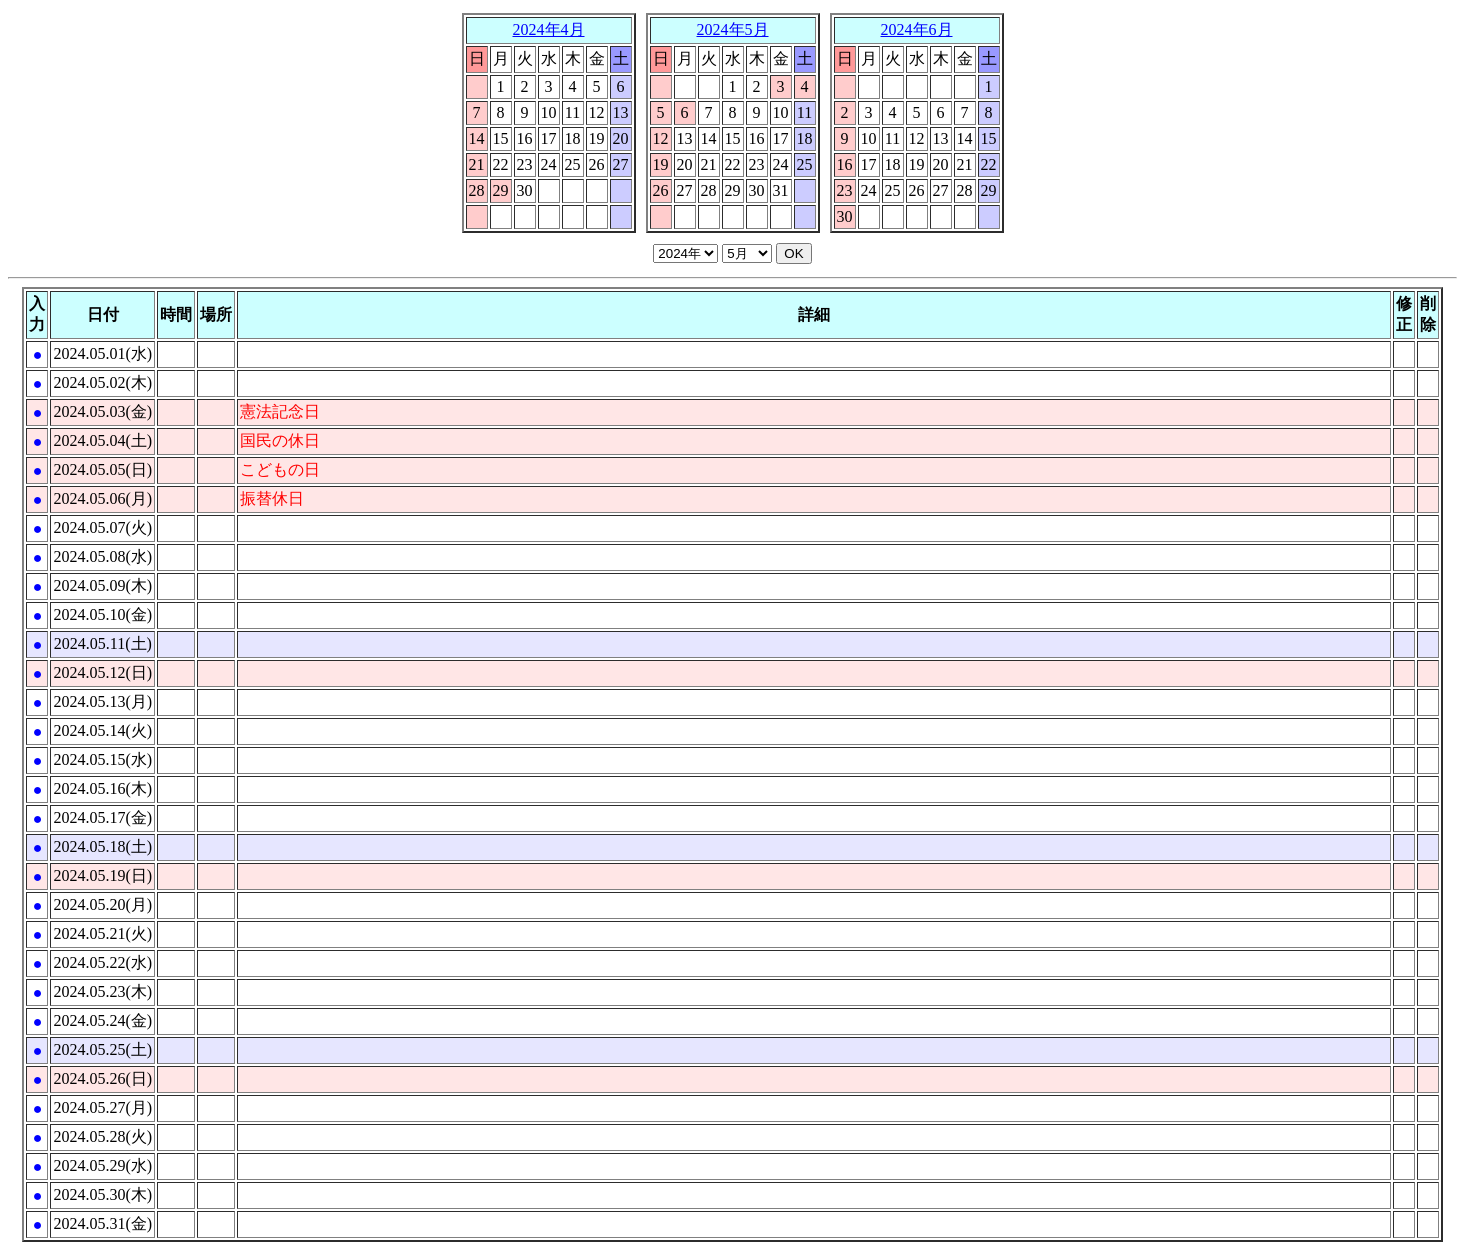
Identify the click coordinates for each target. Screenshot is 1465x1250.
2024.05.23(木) (102, 991)
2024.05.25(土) (102, 1049)
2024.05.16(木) (102, 788)
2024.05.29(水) (102, 1165)
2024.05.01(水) (102, 353)
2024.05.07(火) (102, 527)
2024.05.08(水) (102, 556)
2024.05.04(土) (102, 440)
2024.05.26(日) (102, 1078)
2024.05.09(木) (102, 585)
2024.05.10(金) (102, 614)
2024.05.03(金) (102, 411)
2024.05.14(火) (102, 730)
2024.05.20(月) (102, 904)
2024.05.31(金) (102, 1223)
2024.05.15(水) (102, 759)
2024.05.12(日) (102, 672)
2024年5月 (733, 29)
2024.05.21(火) (102, 933)
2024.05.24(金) (102, 1020)
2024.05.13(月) (102, 701)
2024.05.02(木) (102, 382)
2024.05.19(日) (102, 875)
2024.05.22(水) (102, 962)
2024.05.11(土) (103, 643)
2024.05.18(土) (102, 846)
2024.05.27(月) (102, 1107)
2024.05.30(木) (102, 1194)
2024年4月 (549, 29)
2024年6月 (917, 29)
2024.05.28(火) (102, 1136)
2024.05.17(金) (102, 817)
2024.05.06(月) (102, 498)
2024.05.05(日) (102, 469)
